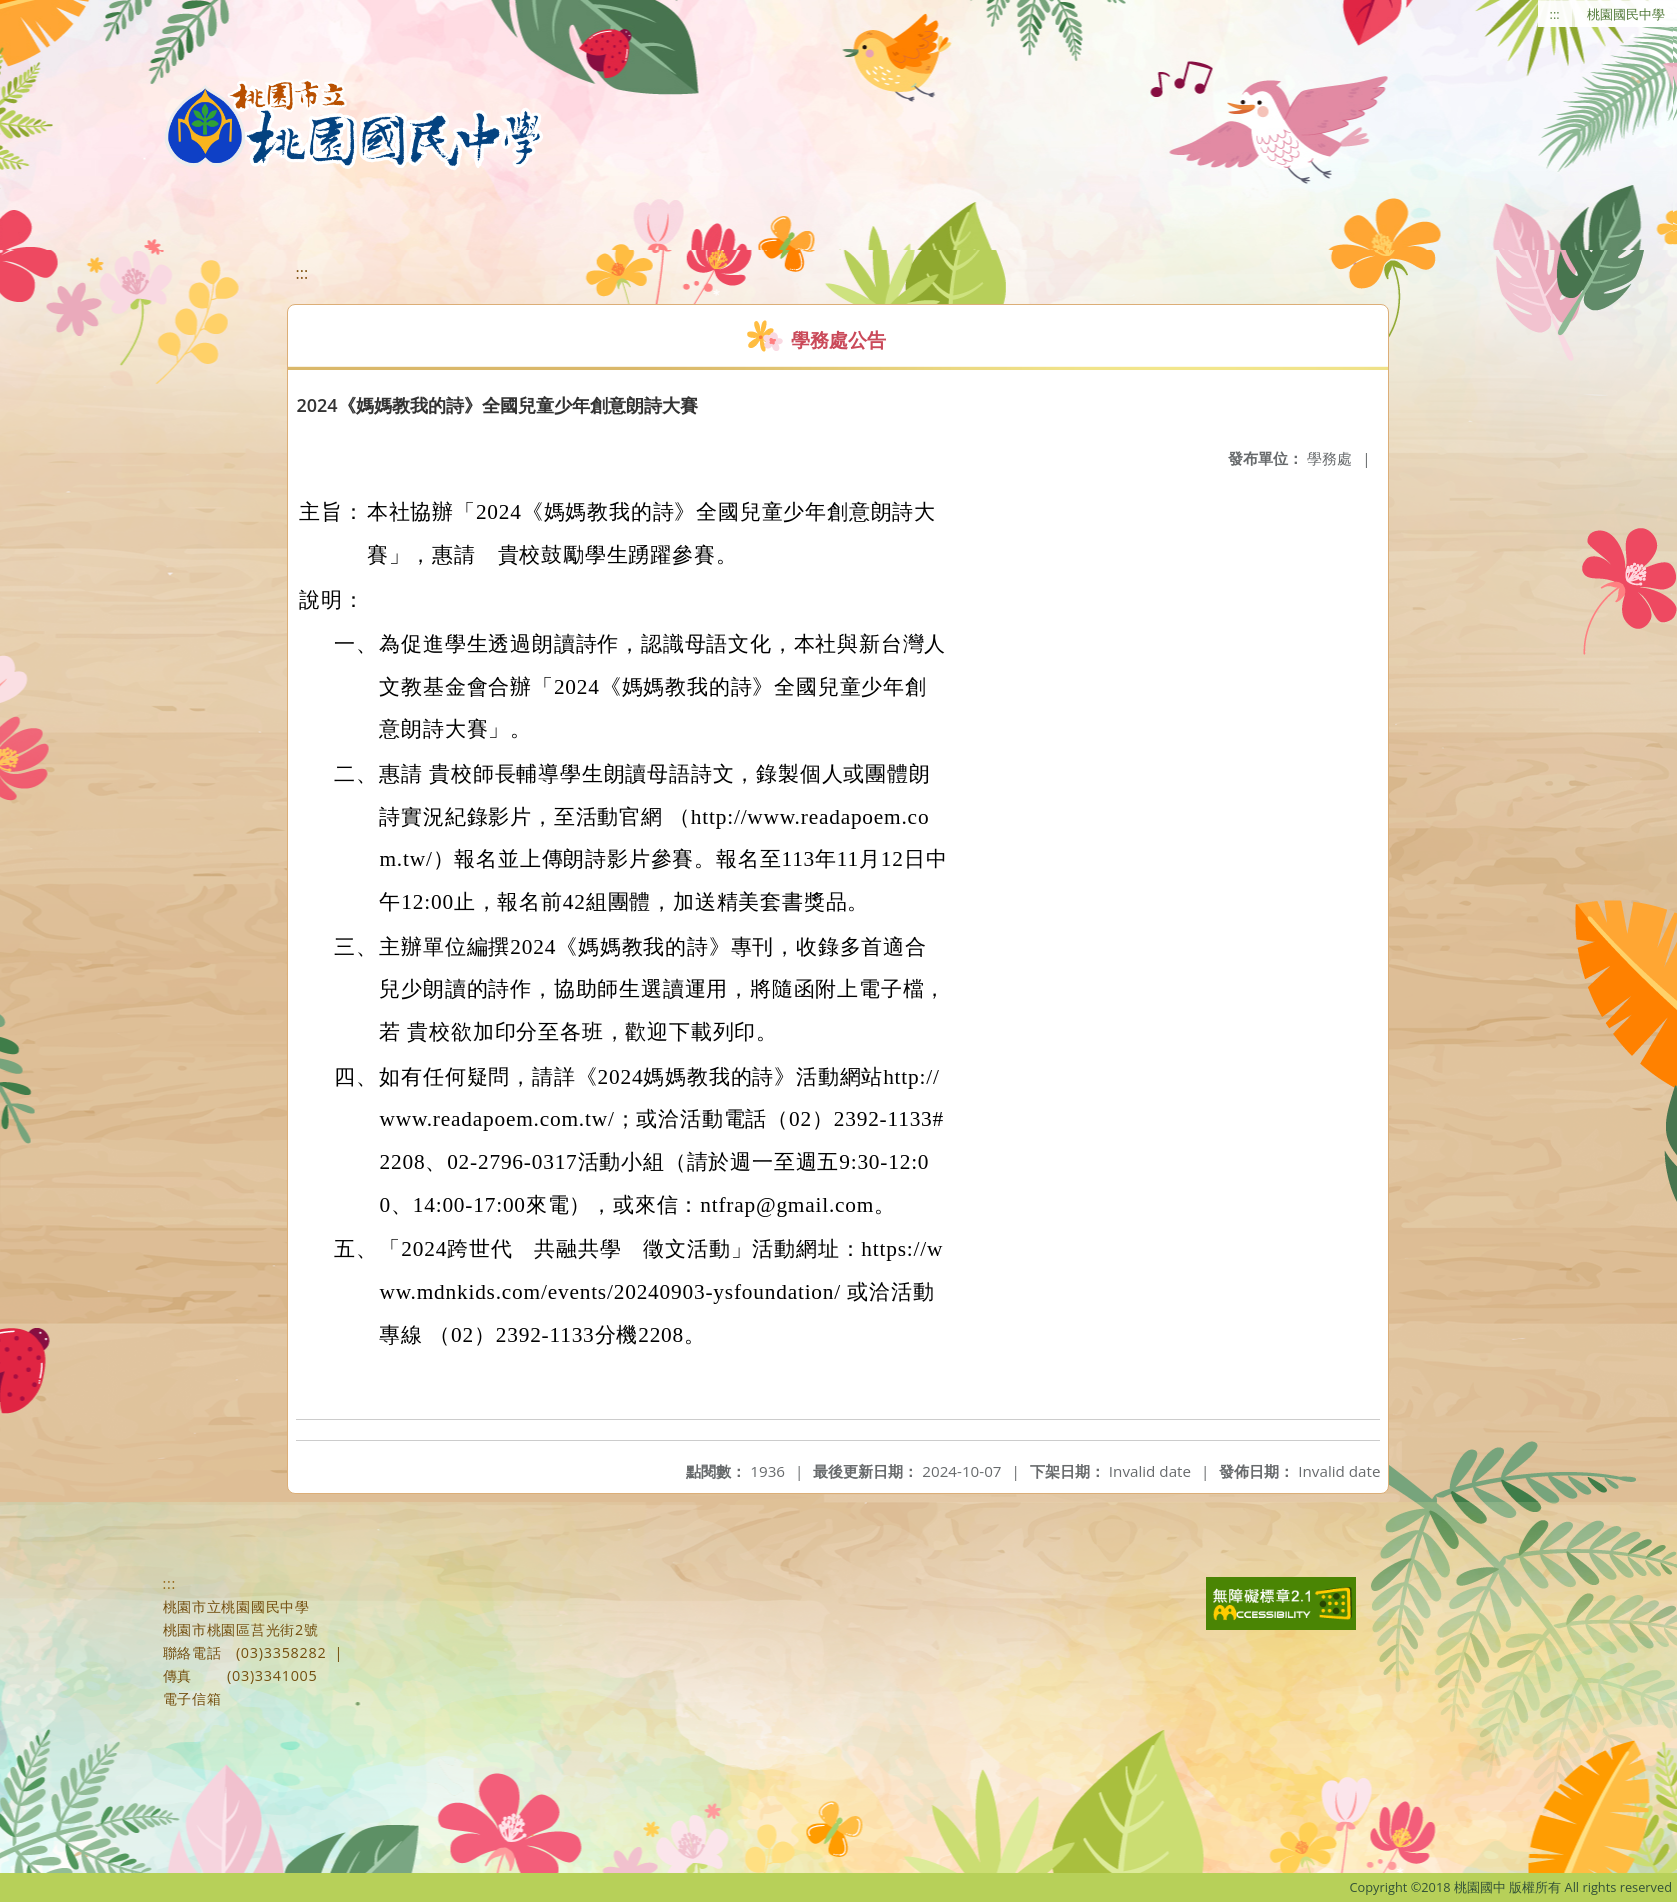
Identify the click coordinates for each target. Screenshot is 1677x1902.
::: (1555, 14)
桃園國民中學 (1626, 14)
